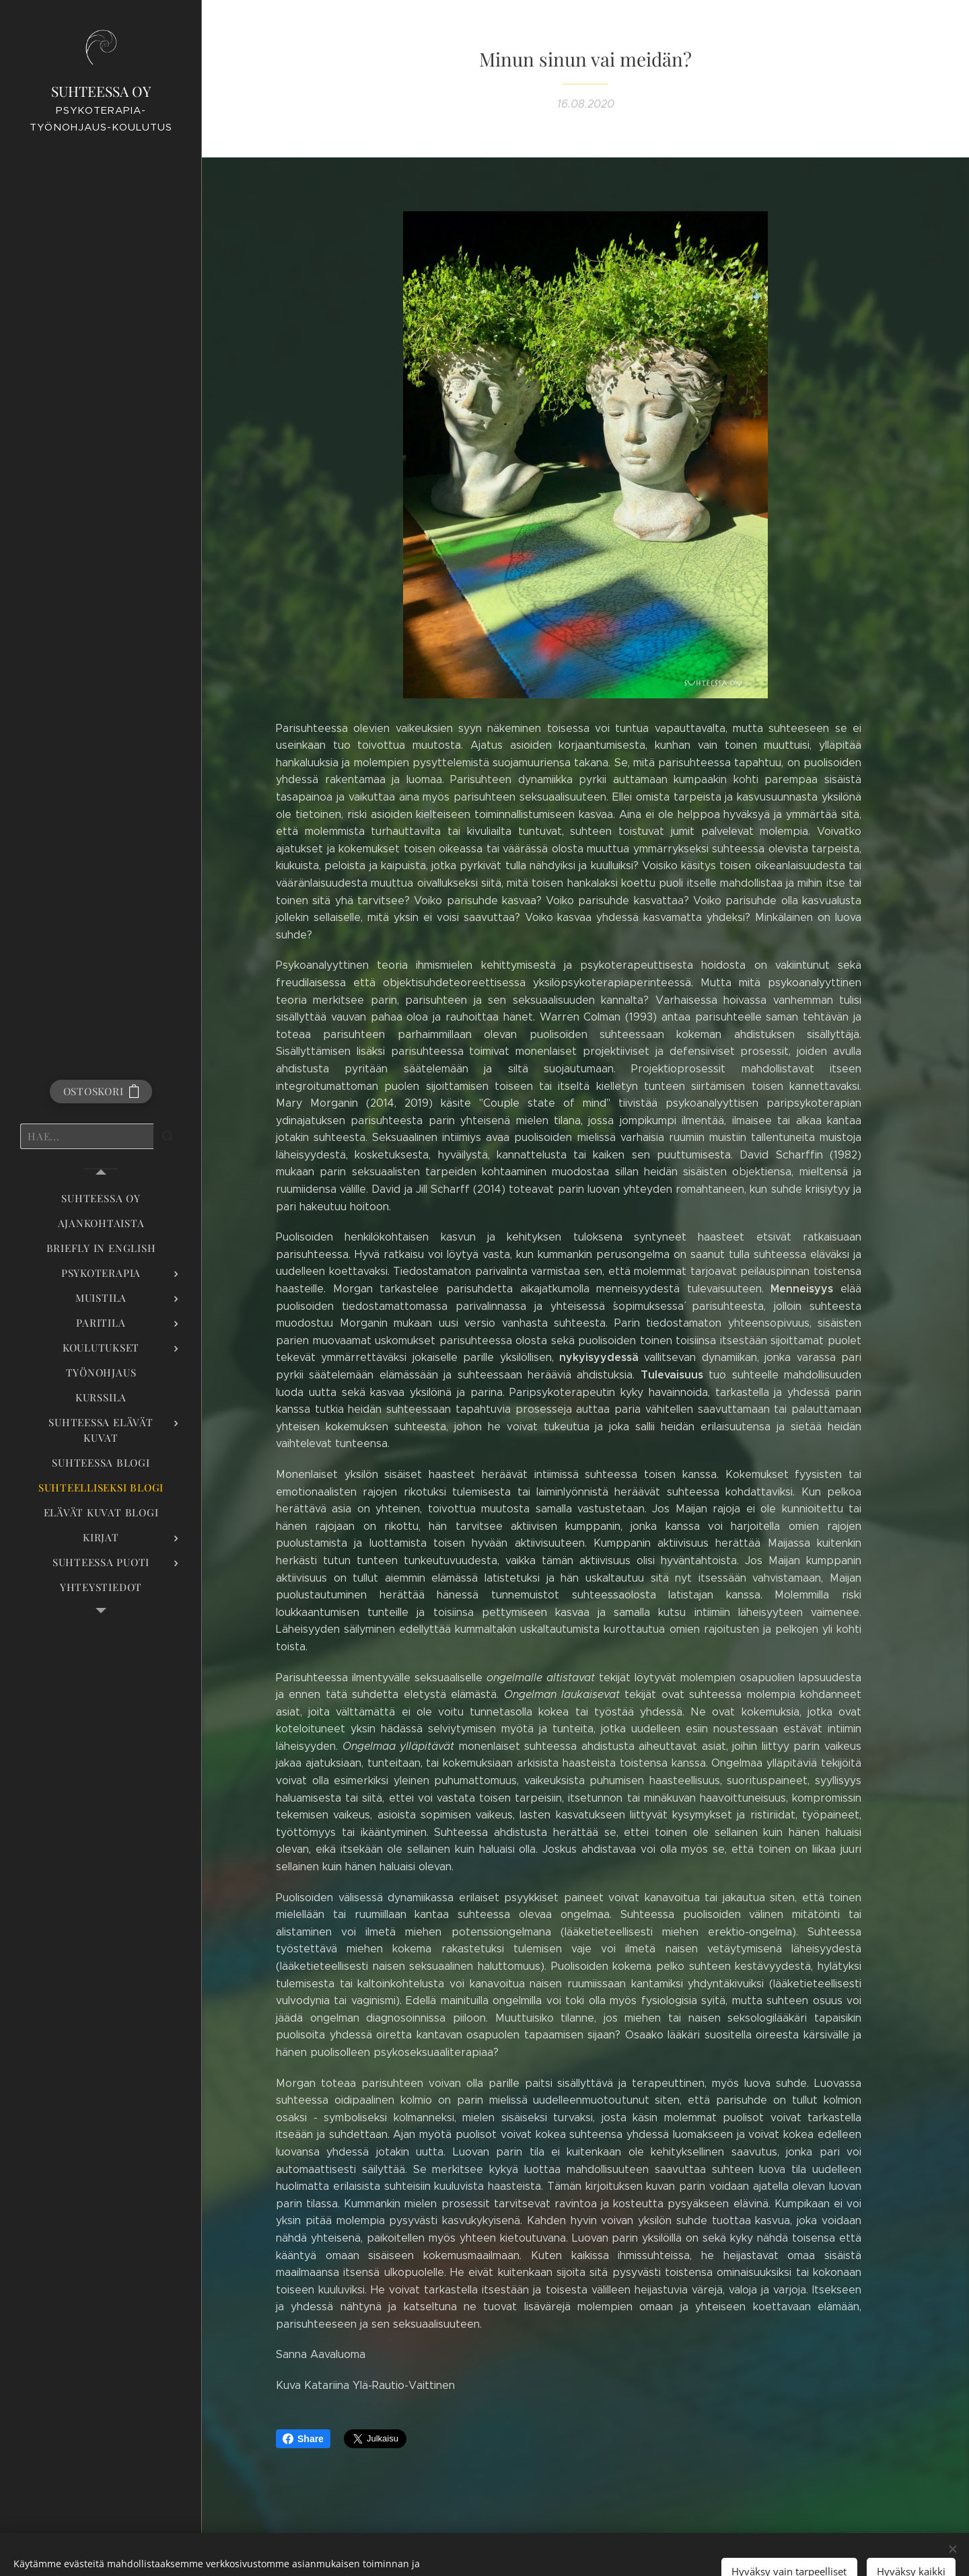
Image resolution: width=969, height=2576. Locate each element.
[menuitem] (101, 1198)
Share (303, 2438)
